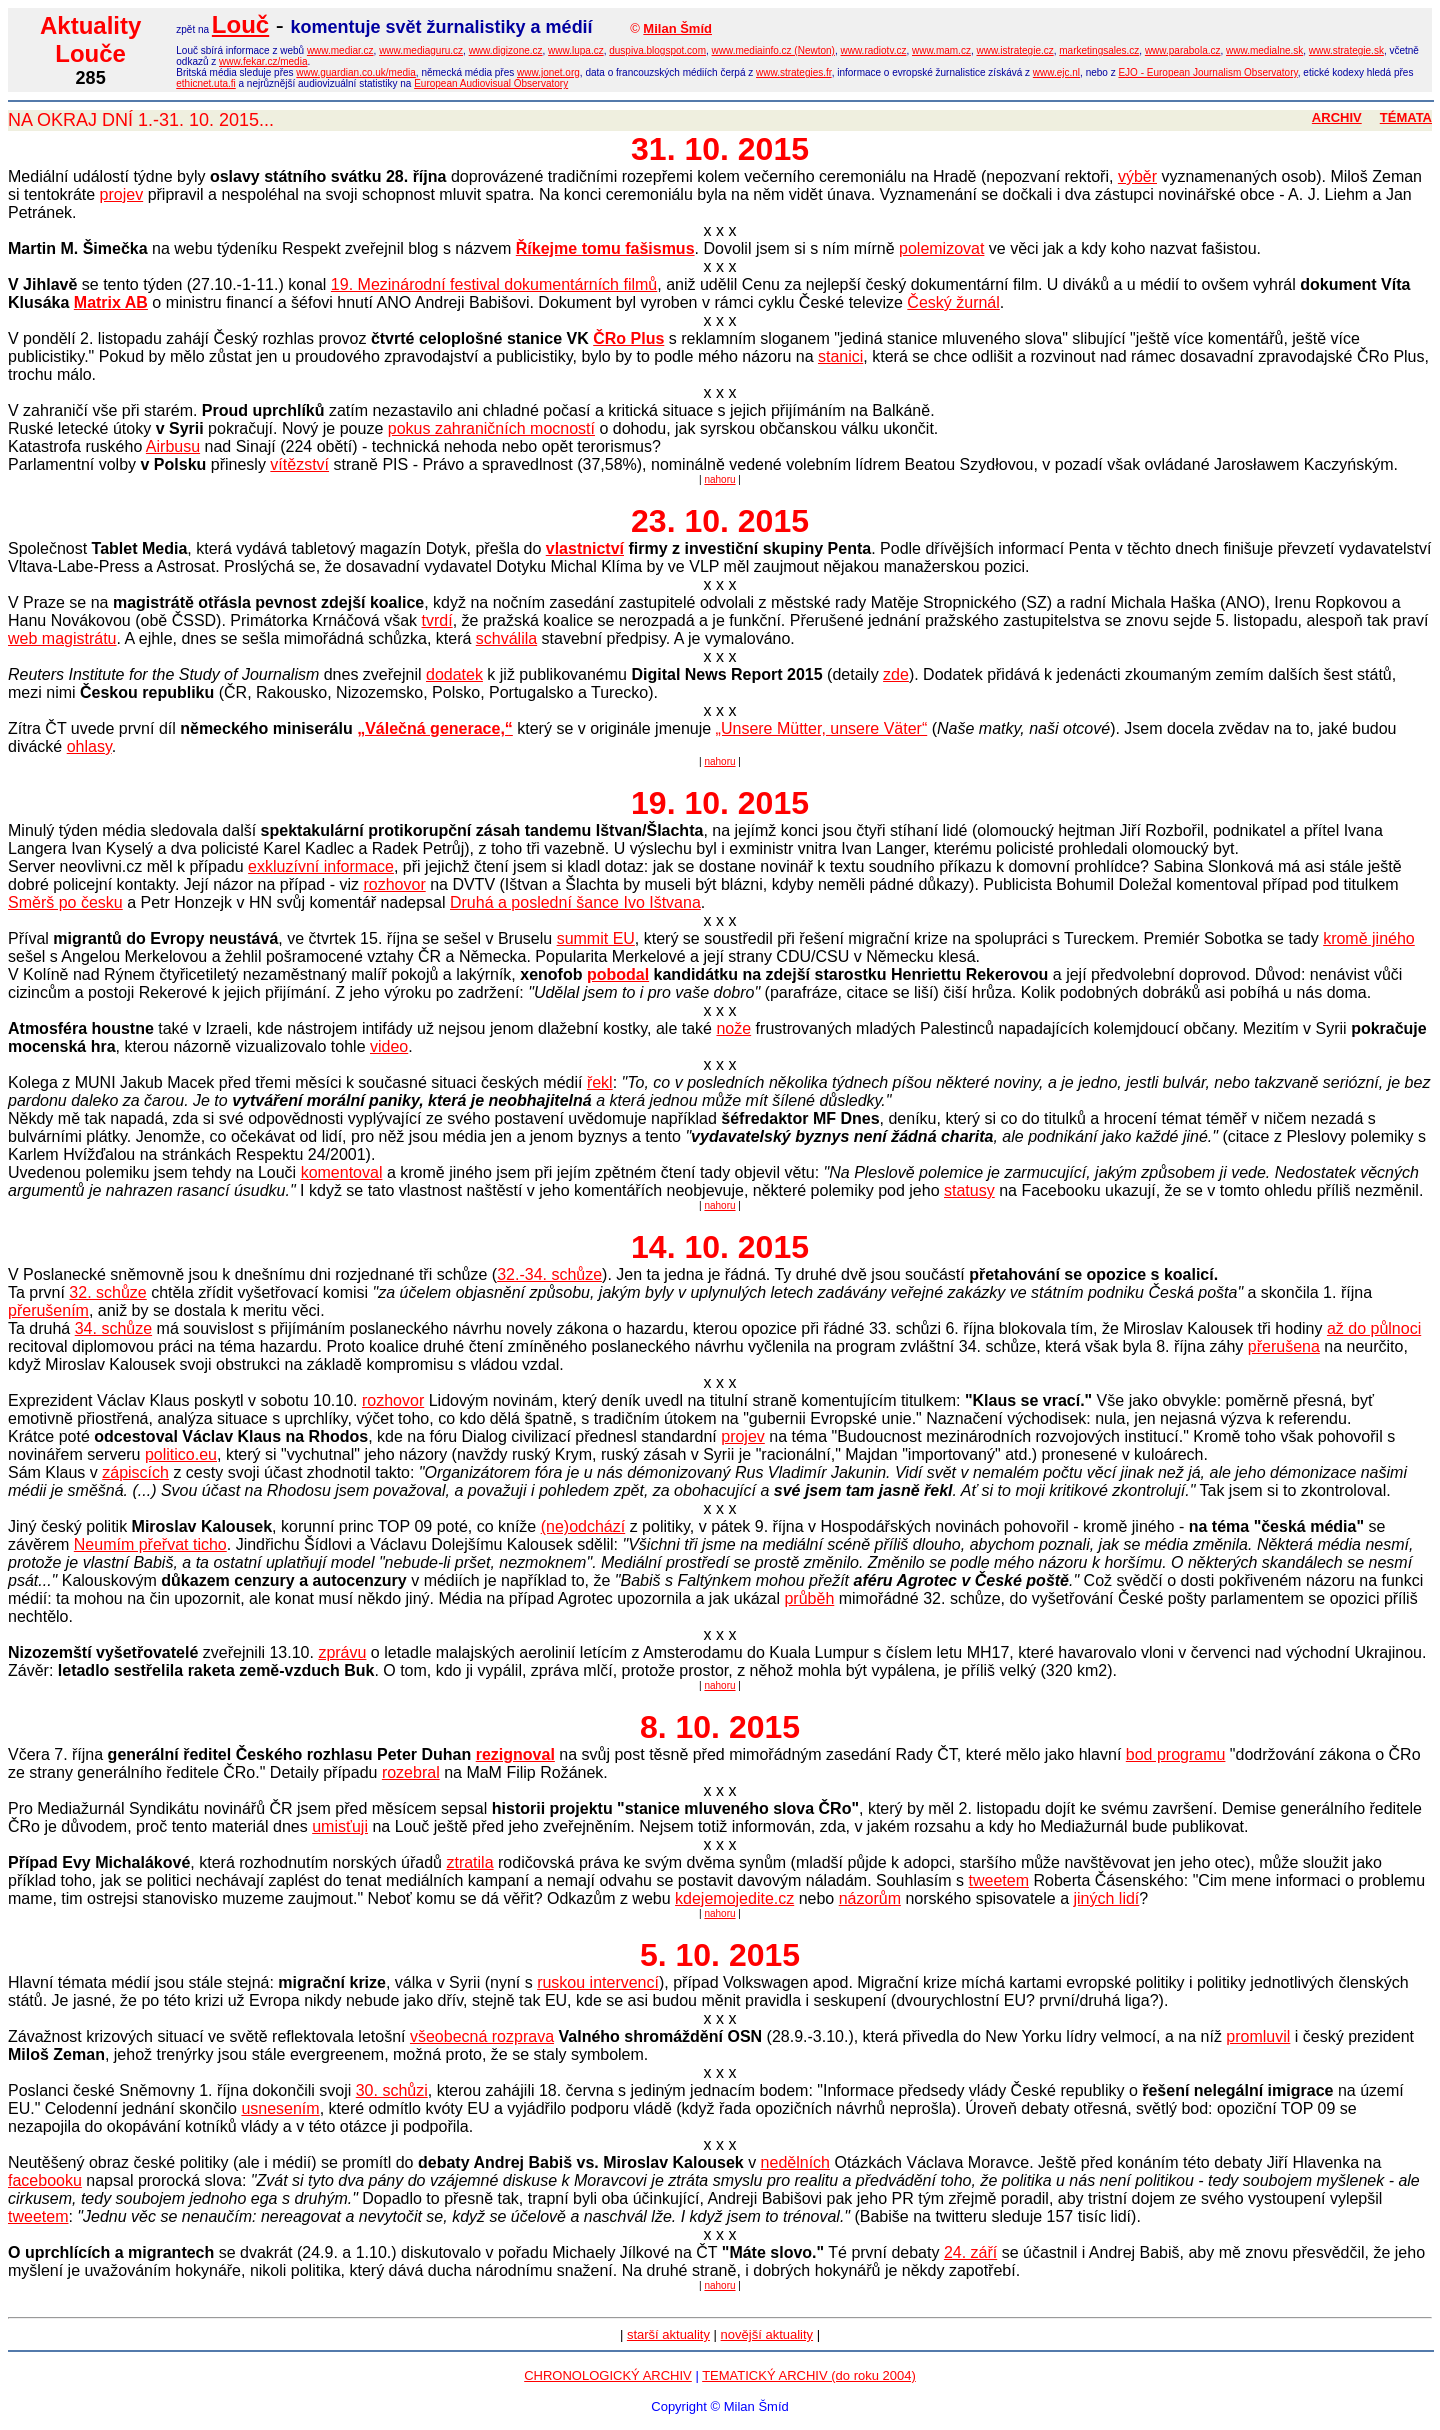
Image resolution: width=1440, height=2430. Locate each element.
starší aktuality (668, 2334)
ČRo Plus (628, 338)
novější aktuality (767, 2334)
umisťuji (340, 1826)
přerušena (1284, 1346)
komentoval (342, 1172)
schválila (506, 638)
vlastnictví (585, 548)
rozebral (411, 1772)
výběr (1137, 176)
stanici (840, 356)
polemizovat (941, 248)
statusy (969, 1190)
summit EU (596, 938)
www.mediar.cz (340, 50)
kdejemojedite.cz (734, 1898)
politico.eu (181, 1454)
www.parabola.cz (1183, 50)
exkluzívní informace (321, 866)
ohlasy (89, 746)
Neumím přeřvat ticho (150, 1544)
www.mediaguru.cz (421, 50)
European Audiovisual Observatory (491, 83)
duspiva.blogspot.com (657, 50)
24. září (970, 2252)
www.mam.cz (941, 50)
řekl (600, 1082)
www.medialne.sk (1264, 50)
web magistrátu (62, 638)
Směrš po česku (65, 902)
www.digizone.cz (506, 50)
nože (733, 1028)
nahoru (719, 479)
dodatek (454, 674)
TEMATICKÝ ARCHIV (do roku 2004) (809, 2375)
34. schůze (113, 1328)
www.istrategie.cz (1014, 50)
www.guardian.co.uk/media (356, 72)
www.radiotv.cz (873, 50)
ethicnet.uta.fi (205, 83)
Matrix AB (111, 302)
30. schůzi (392, 2090)
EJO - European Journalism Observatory (1207, 72)
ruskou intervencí (598, 1982)
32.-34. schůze (549, 1274)
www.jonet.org (548, 72)
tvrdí (437, 620)
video (389, 1046)
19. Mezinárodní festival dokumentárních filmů (494, 284)
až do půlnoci (1374, 1328)
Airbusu (173, 446)
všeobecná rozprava (482, 2036)
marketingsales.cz (1099, 50)
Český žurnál (953, 302)
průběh (809, 1598)
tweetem (999, 1880)
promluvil (1258, 2036)
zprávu (342, 1652)
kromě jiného (1369, 938)
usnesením (280, 2108)
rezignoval (515, 1754)
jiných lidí (1107, 1898)
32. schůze (107, 1292)
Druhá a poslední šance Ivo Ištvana (575, 902)
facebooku (45, 2180)
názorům (870, 1898)
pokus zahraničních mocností (491, 428)
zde (896, 674)
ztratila (469, 1862)
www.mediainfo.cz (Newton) (773, 50)
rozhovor (394, 884)
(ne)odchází (583, 1526)
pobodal (618, 974)
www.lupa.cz (576, 50)
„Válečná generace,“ (435, 728)
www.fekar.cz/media (263, 61)
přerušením (48, 1310)
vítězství (299, 464)
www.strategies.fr (794, 72)
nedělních (795, 2162)
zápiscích (135, 1472)
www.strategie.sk (1346, 50)
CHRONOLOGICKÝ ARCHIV (608, 2375)
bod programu (1176, 1754)
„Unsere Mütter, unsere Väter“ (822, 728)
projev (122, 194)
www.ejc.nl (1056, 72)
